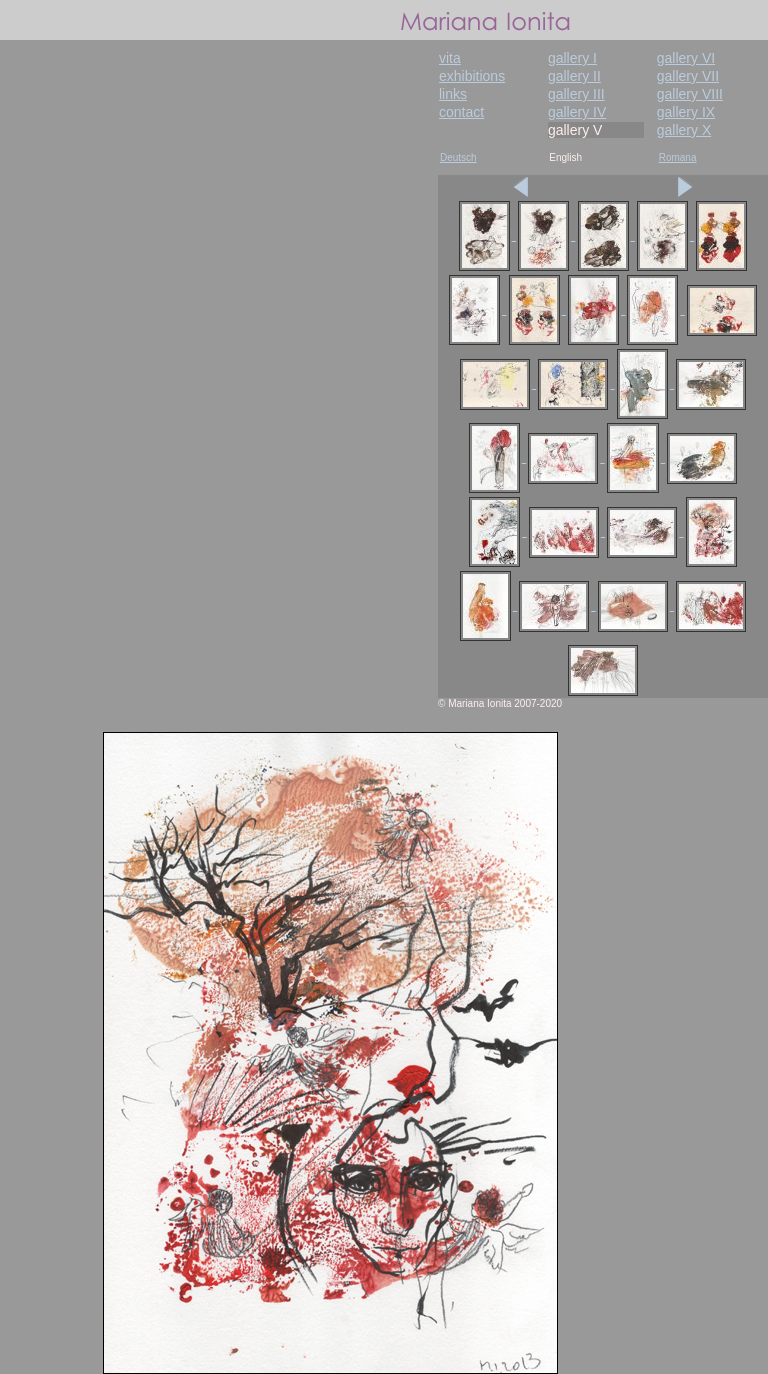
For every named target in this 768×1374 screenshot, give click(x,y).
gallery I (572, 58)
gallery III (576, 94)
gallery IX (686, 112)
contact (461, 112)
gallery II (574, 76)
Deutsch (458, 157)
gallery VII (688, 76)
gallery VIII (690, 94)
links (453, 94)
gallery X (684, 130)
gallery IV (577, 112)
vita (450, 58)
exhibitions (472, 76)
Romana (678, 157)
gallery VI (686, 58)
